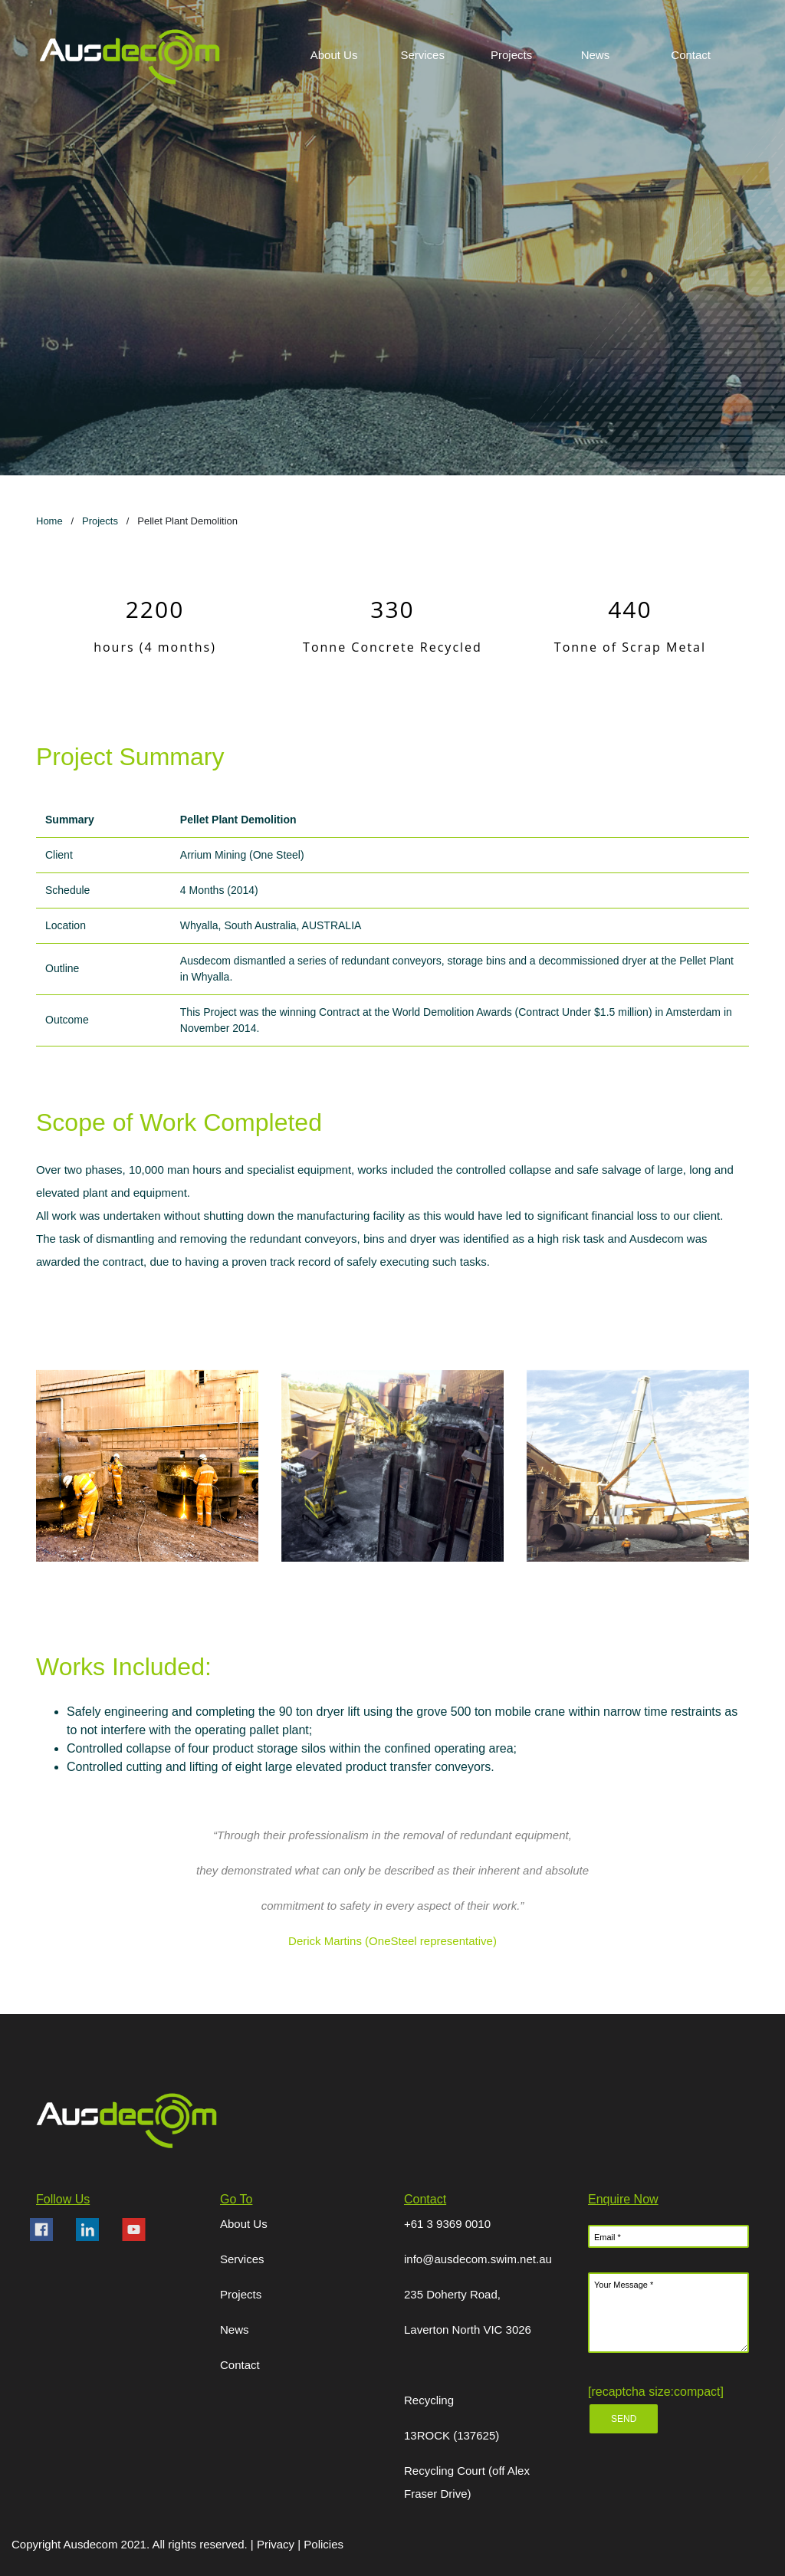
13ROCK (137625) (451, 2435)
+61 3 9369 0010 (447, 2223)
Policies (323, 2544)
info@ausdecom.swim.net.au (478, 2259)
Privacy (277, 2544)
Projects (100, 521)
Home (49, 521)
